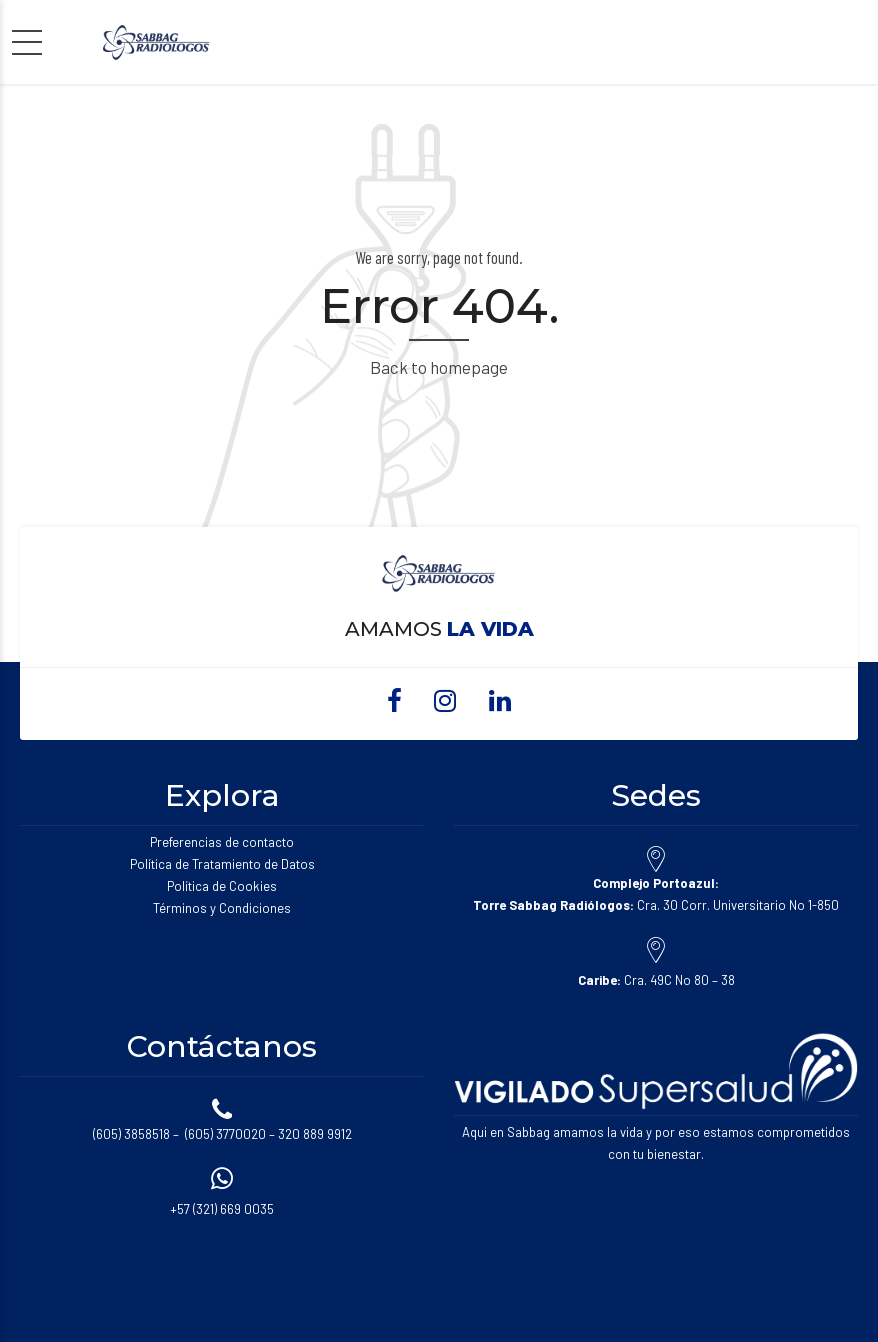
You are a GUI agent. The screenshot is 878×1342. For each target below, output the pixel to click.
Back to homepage (439, 367)
